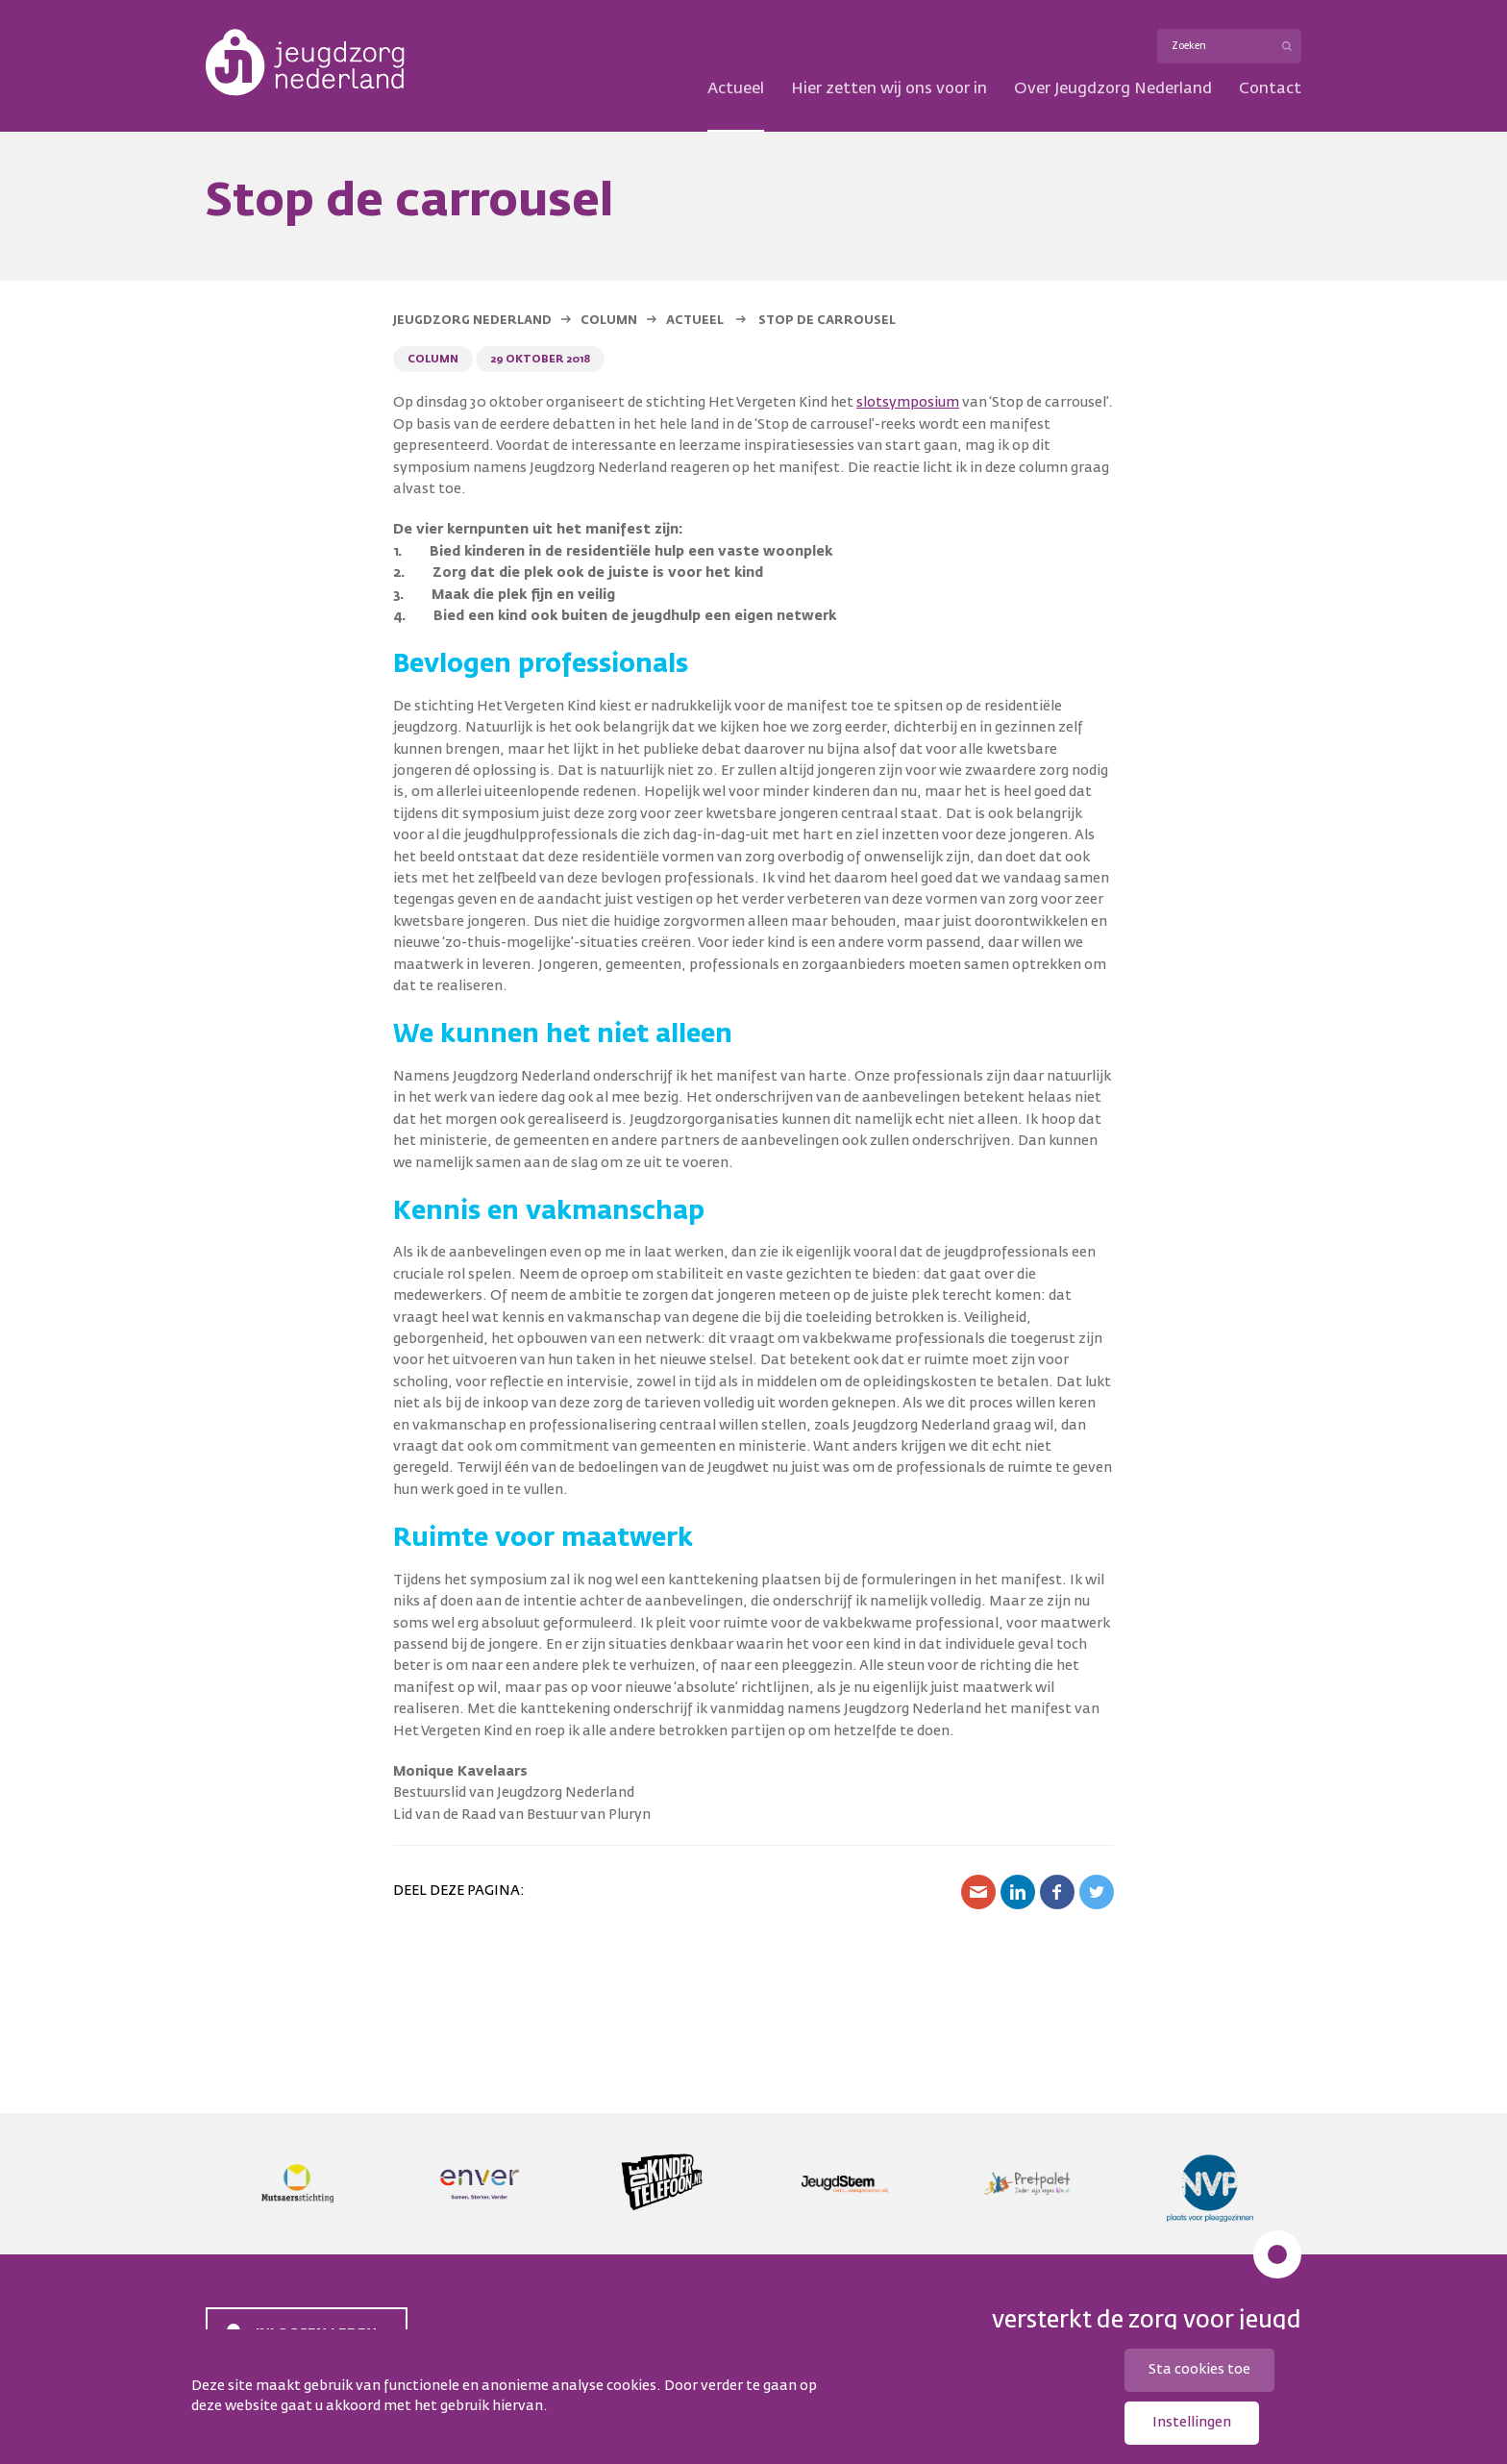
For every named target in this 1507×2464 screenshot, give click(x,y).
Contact (1270, 89)
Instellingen (1191, 2422)
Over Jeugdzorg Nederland (1113, 89)
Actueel (735, 89)
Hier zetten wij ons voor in (889, 89)
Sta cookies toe (1199, 2370)
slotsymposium (907, 403)
